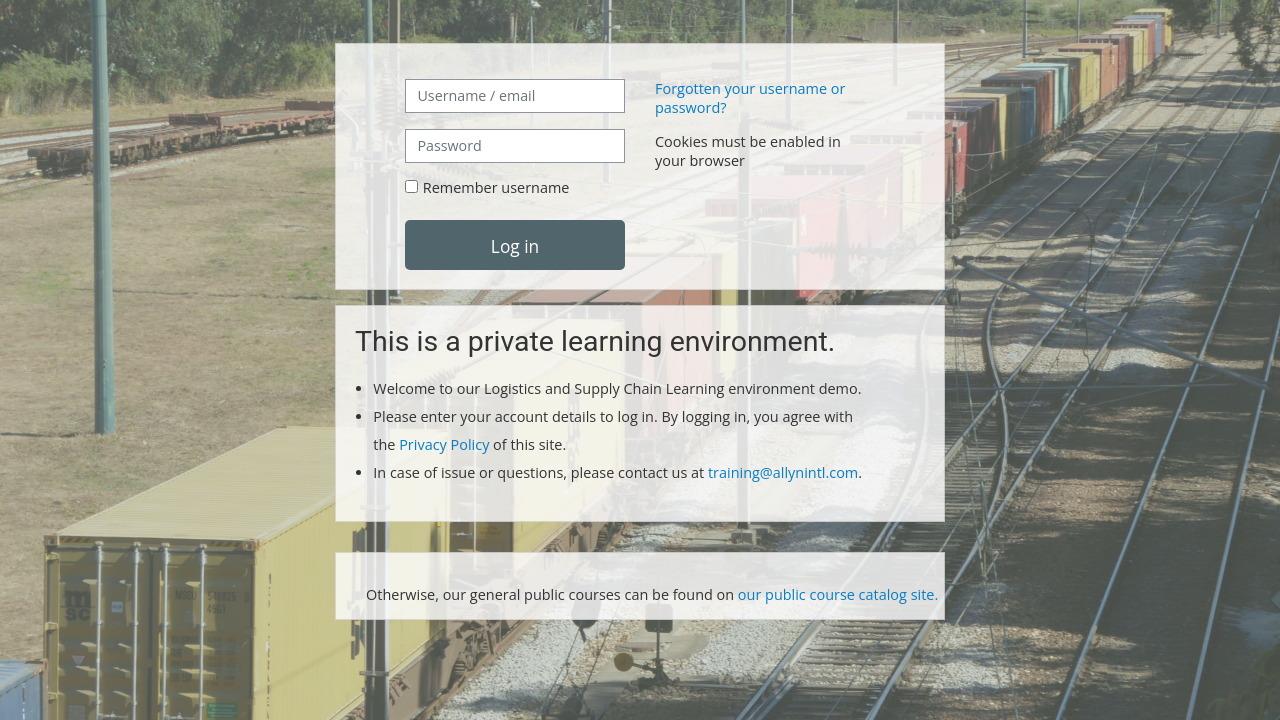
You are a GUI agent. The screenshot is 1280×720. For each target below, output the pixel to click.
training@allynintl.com (783, 472)
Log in (515, 246)
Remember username (496, 187)
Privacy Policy (446, 444)
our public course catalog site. (838, 594)
